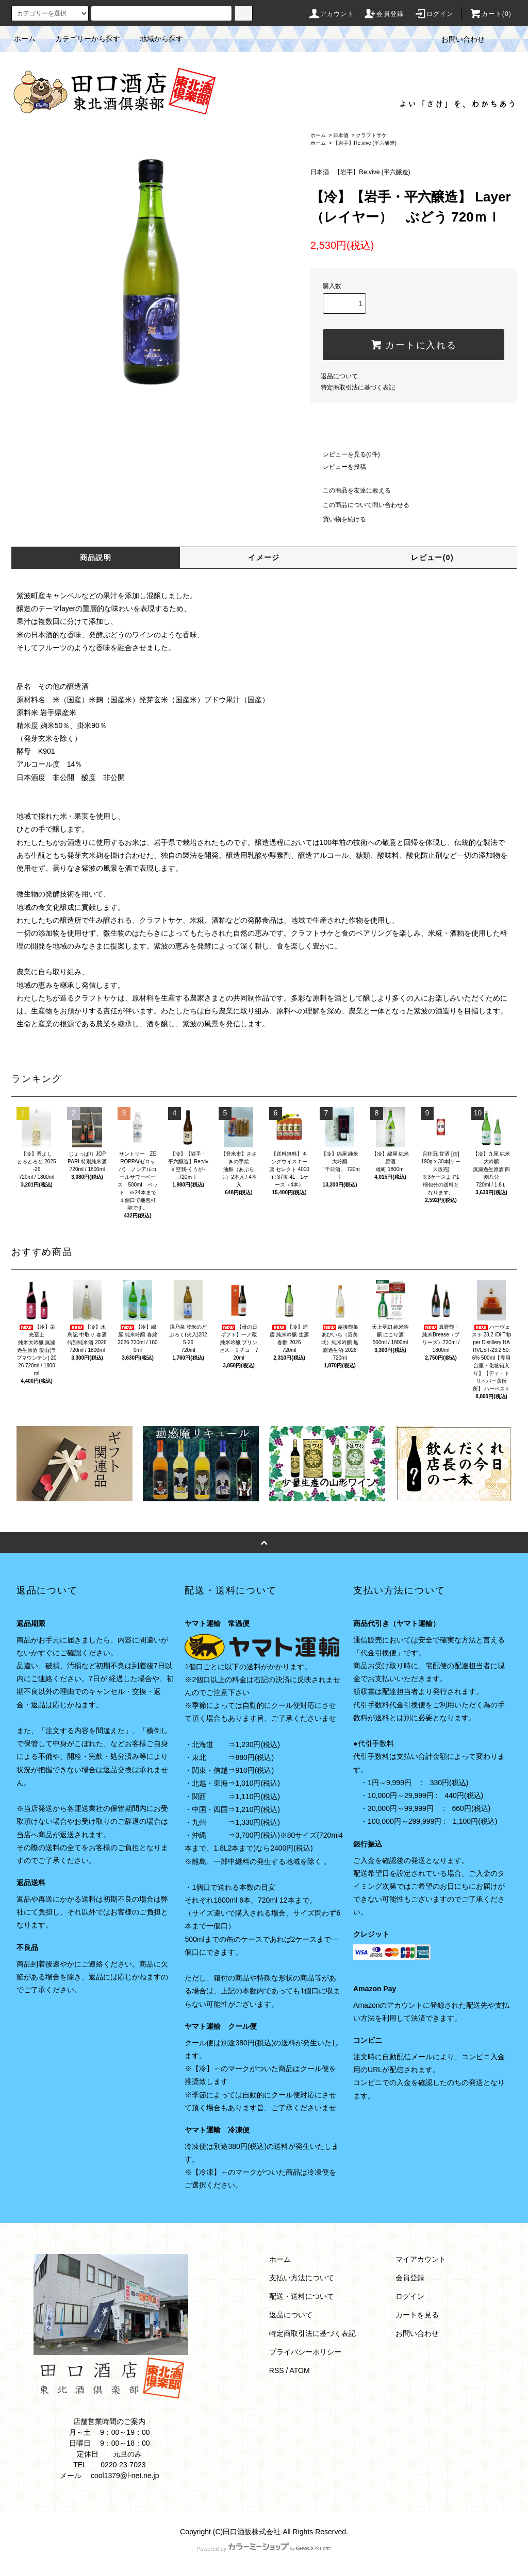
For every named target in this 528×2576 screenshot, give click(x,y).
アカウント (331, 14)
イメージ (264, 557)
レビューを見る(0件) (345, 454)
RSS (276, 2370)
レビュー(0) (432, 557)
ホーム (25, 39)
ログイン (434, 14)
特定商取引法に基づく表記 (358, 387)
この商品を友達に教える (350, 490)
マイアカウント (420, 2259)
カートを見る (417, 2315)
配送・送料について (301, 2296)
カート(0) (490, 14)
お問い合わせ (457, 39)
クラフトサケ (371, 135)
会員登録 (384, 14)
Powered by (264, 2549)
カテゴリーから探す (81, 39)
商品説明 (96, 557)
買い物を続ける (338, 519)
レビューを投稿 (338, 466)
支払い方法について (301, 2278)
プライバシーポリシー (305, 2352)
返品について (339, 376)
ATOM (300, 2370)
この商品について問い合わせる (359, 505)
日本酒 (341, 135)
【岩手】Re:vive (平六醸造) (365, 143)
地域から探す (155, 39)
